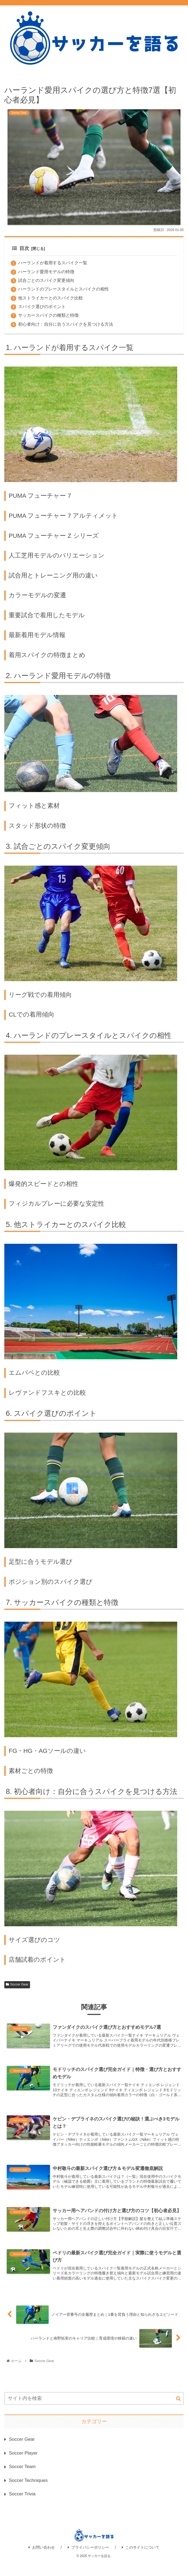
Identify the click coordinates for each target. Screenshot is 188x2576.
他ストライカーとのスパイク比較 (50, 298)
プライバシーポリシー (88, 2560)
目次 (20, 248)
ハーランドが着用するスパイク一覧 (52, 262)
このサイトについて (140, 2560)
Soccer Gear (17, 1985)
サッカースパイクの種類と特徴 (48, 316)
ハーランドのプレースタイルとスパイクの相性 (63, 289)
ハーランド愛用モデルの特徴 (46, 271)
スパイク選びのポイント (42, 307)
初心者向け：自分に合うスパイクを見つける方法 (65, 324)
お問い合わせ (42, 2560)
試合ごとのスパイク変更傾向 (46, 280)
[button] (178, 2409)
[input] (94, 2408)
